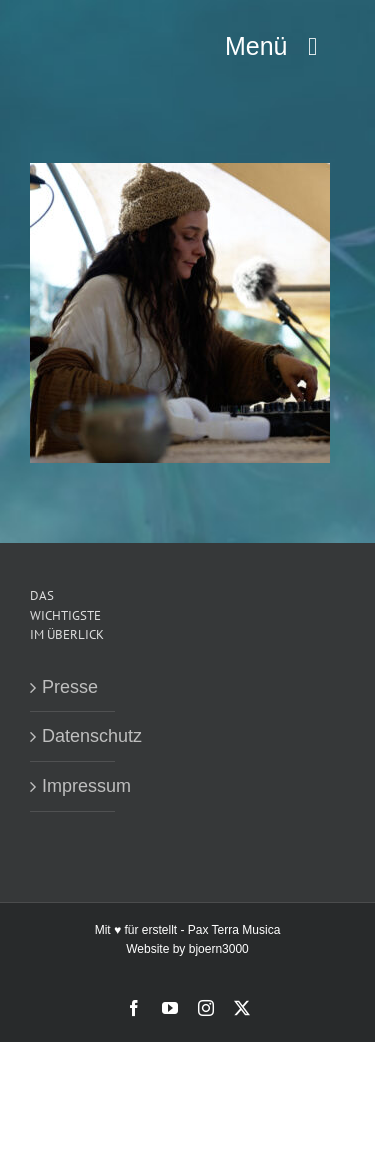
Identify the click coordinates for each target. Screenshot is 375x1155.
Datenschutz (73, 736)
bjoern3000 (219, 949)
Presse (70, 687)
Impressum (73, 786)
